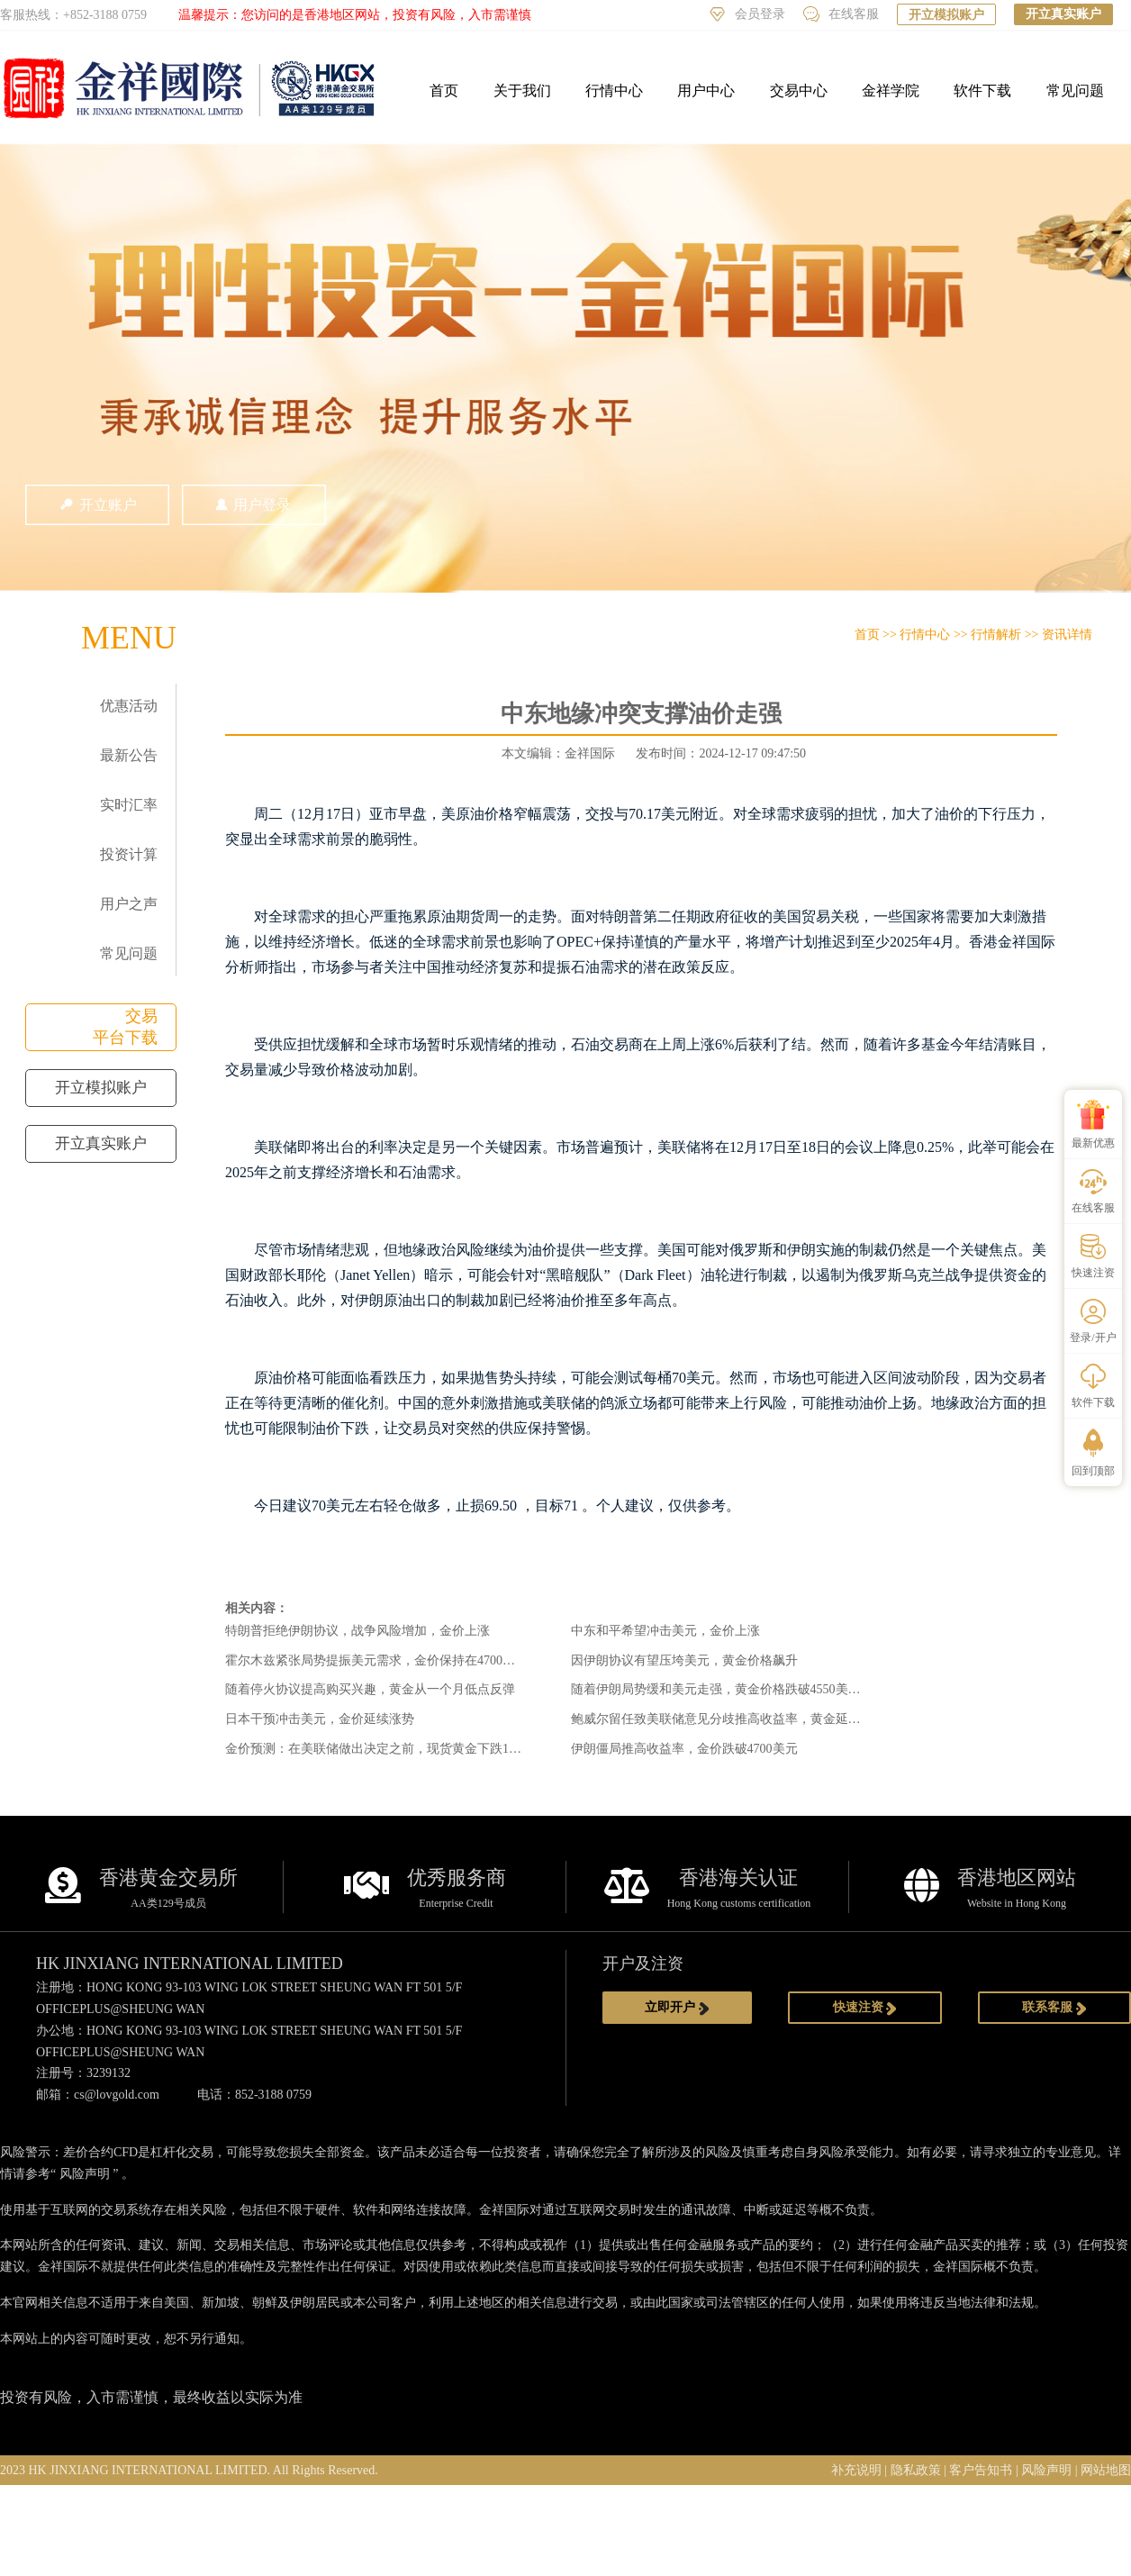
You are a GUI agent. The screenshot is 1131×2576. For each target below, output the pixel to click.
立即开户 (677, 2007)
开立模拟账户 (946, 15)
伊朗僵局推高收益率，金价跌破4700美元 (684, 1748)
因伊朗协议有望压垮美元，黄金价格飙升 (684, 1660)
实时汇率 (129, 804)
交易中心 (799, 90)
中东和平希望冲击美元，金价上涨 (665, 1630)
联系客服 (1054, 2007)
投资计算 (129, 854)
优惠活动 (129, 705)
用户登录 (254, 505)
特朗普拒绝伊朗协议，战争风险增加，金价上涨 (357, 1630)
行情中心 (614, 90)
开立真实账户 (1063, 14)
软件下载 (982, 90)
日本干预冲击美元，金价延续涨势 (319, 1719)
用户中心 (706, 90)
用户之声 (129, 904)
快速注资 (865, 2007)
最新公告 (129, 755)
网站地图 (1106, 2470)
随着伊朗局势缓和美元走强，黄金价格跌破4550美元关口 (728, 1689)
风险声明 (84, 2174)
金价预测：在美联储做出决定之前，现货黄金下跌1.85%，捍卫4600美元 (424, 1748)
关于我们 (522, 90)
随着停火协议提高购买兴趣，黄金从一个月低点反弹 (370, 1689)
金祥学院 (890, 90)
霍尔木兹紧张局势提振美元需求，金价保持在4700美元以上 (389, 1660)
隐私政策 (916, 2470)
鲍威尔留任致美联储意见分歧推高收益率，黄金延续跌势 (728, 1719)
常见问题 (1075, 90)
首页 (444, 90)
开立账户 (97, 505)
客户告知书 (980, 2470)
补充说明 (856, 2470)
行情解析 (996, 634)
